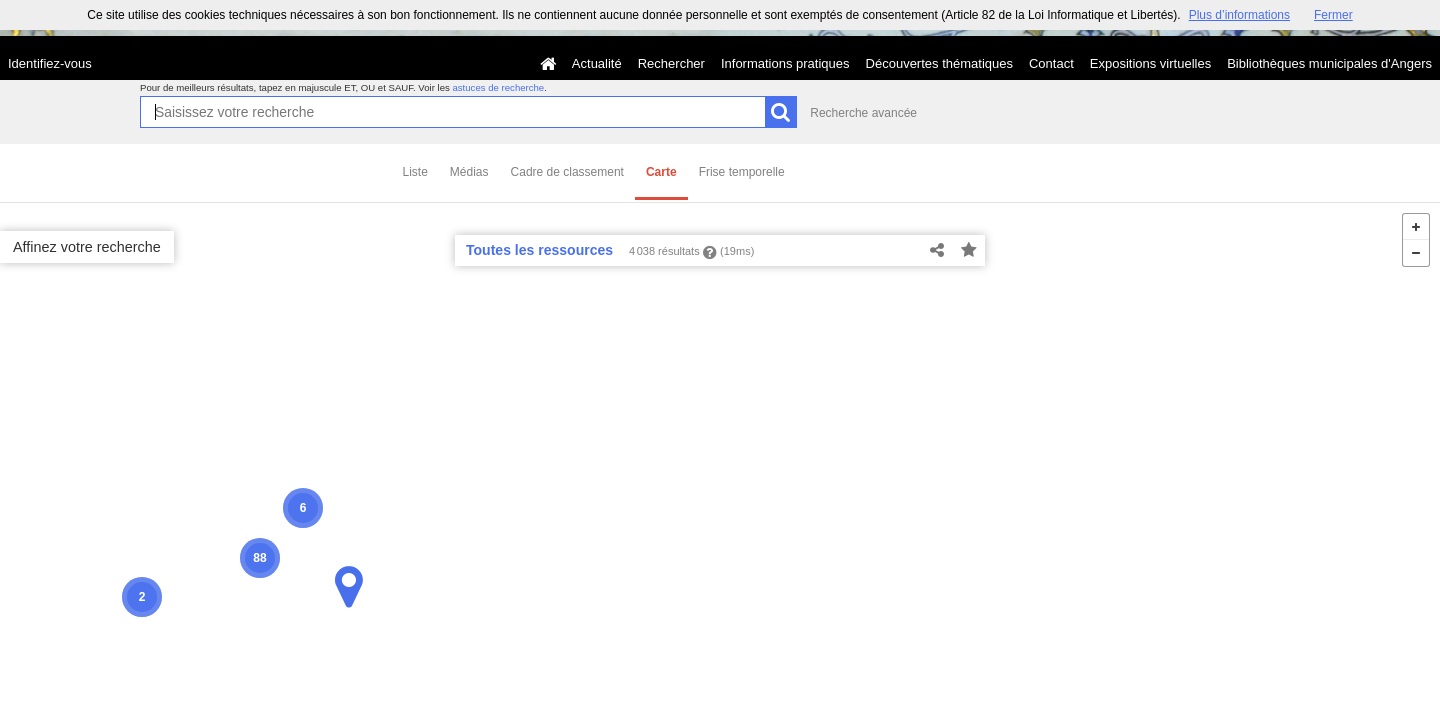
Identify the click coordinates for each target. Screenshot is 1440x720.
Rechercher (671, 63)
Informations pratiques (785, 63)
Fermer (1333, 15)
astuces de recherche (498, 87)
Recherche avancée (863, 113)
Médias (469, 172)
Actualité (597, 63)
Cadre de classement (567, 172)
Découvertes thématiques (939, 63)
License (189, 706)
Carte (661, 172)
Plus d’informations (1239, 15)
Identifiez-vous (50, 63)
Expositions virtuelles (1150, 63)
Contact (1051, 63)
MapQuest (295, 706)
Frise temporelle (742, 172)
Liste (415, 172)
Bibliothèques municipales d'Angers (1329, 63)
